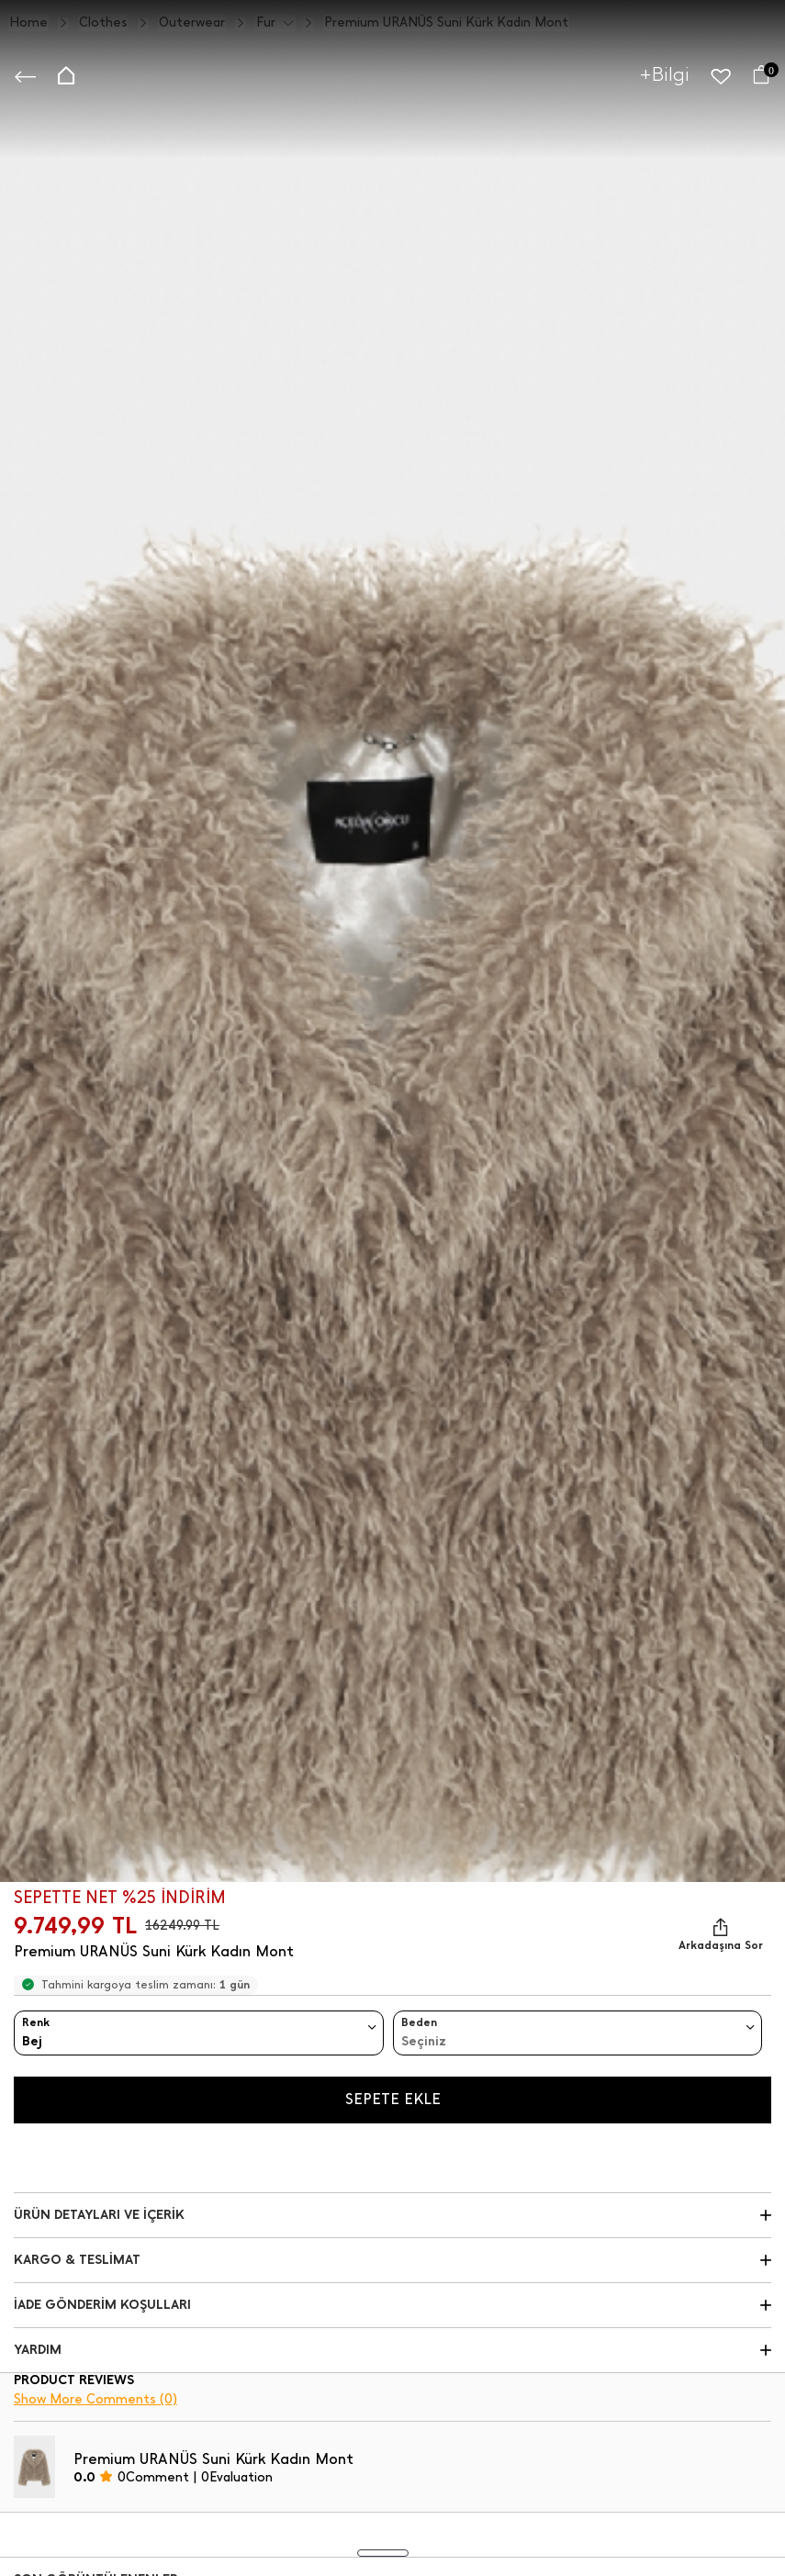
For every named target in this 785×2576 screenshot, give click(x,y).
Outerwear (192, 23)
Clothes (103, 23)
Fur (265, 23)
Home (28, 23)
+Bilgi (665, 73)
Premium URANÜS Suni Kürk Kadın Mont (446, 23)
